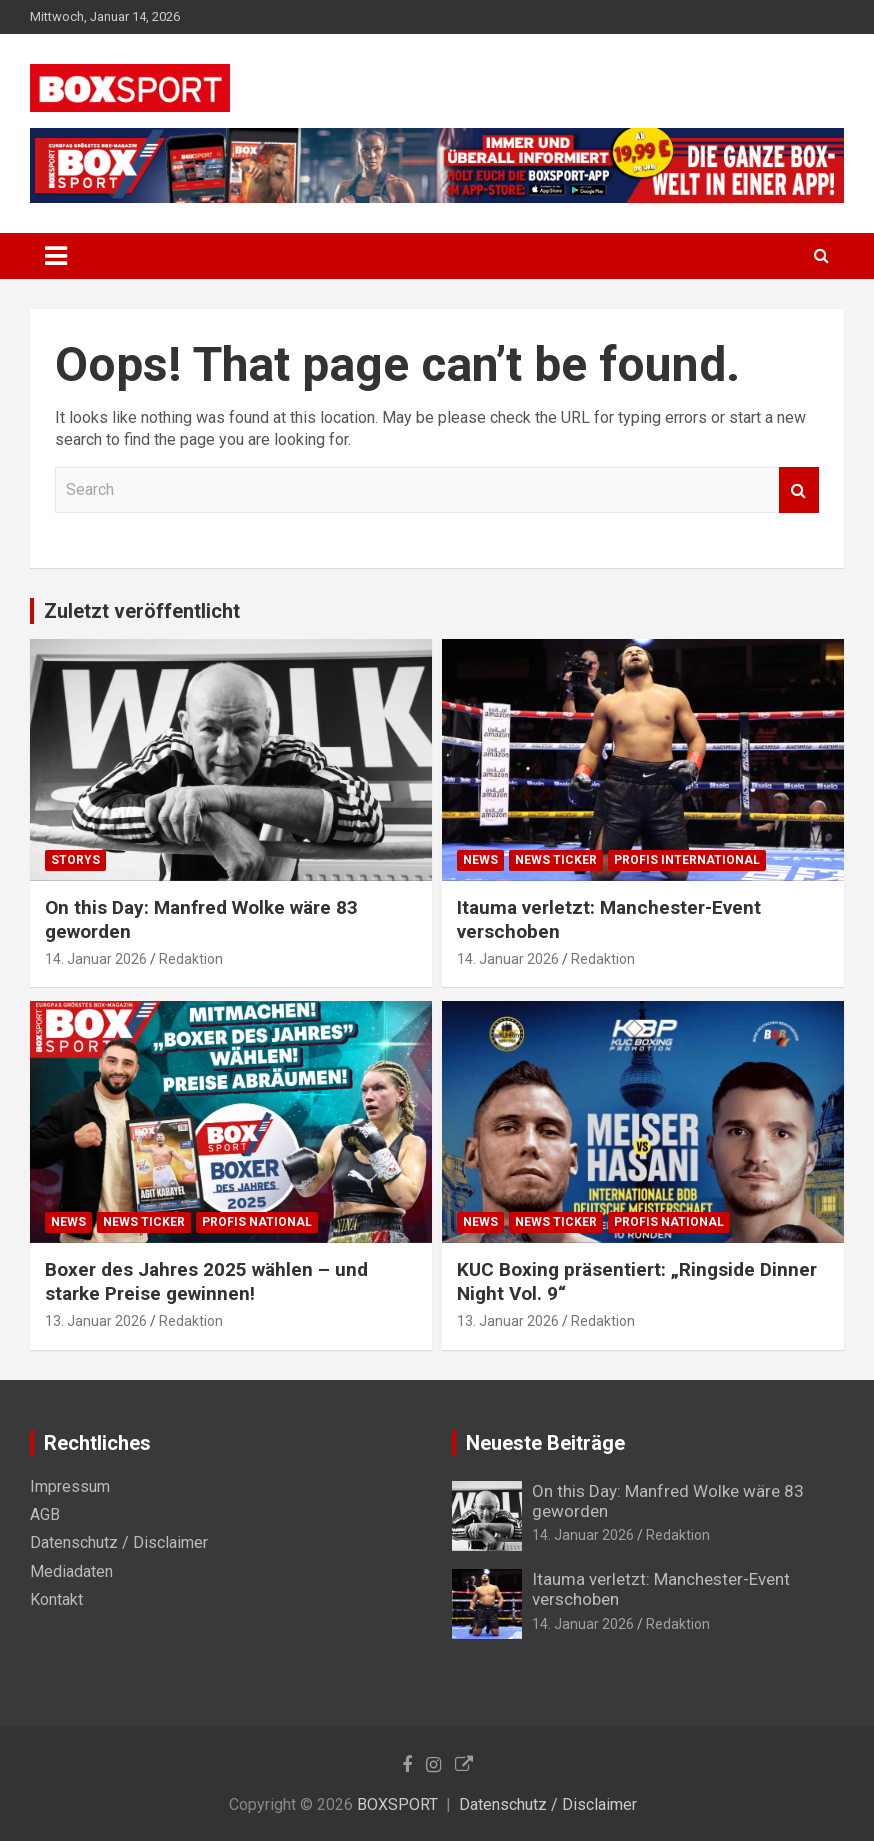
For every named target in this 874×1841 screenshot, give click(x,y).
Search (799, 490)
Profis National (257, 1222)
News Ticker (556, 860)
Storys (75, 860)
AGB (45, 1514)
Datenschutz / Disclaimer (119, 1542)
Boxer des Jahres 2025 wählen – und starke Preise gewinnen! (206, 1282)
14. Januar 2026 (96, 959)
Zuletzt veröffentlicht (142, 611)
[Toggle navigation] (56, 256)
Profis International (687, 860)
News (480, 860)
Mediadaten (71, 1571)
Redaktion (191, 959)
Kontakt (56, 1599)
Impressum (70, 1486)
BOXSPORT (397, 1804)
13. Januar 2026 (96, 1321)
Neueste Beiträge (545, 1443)
